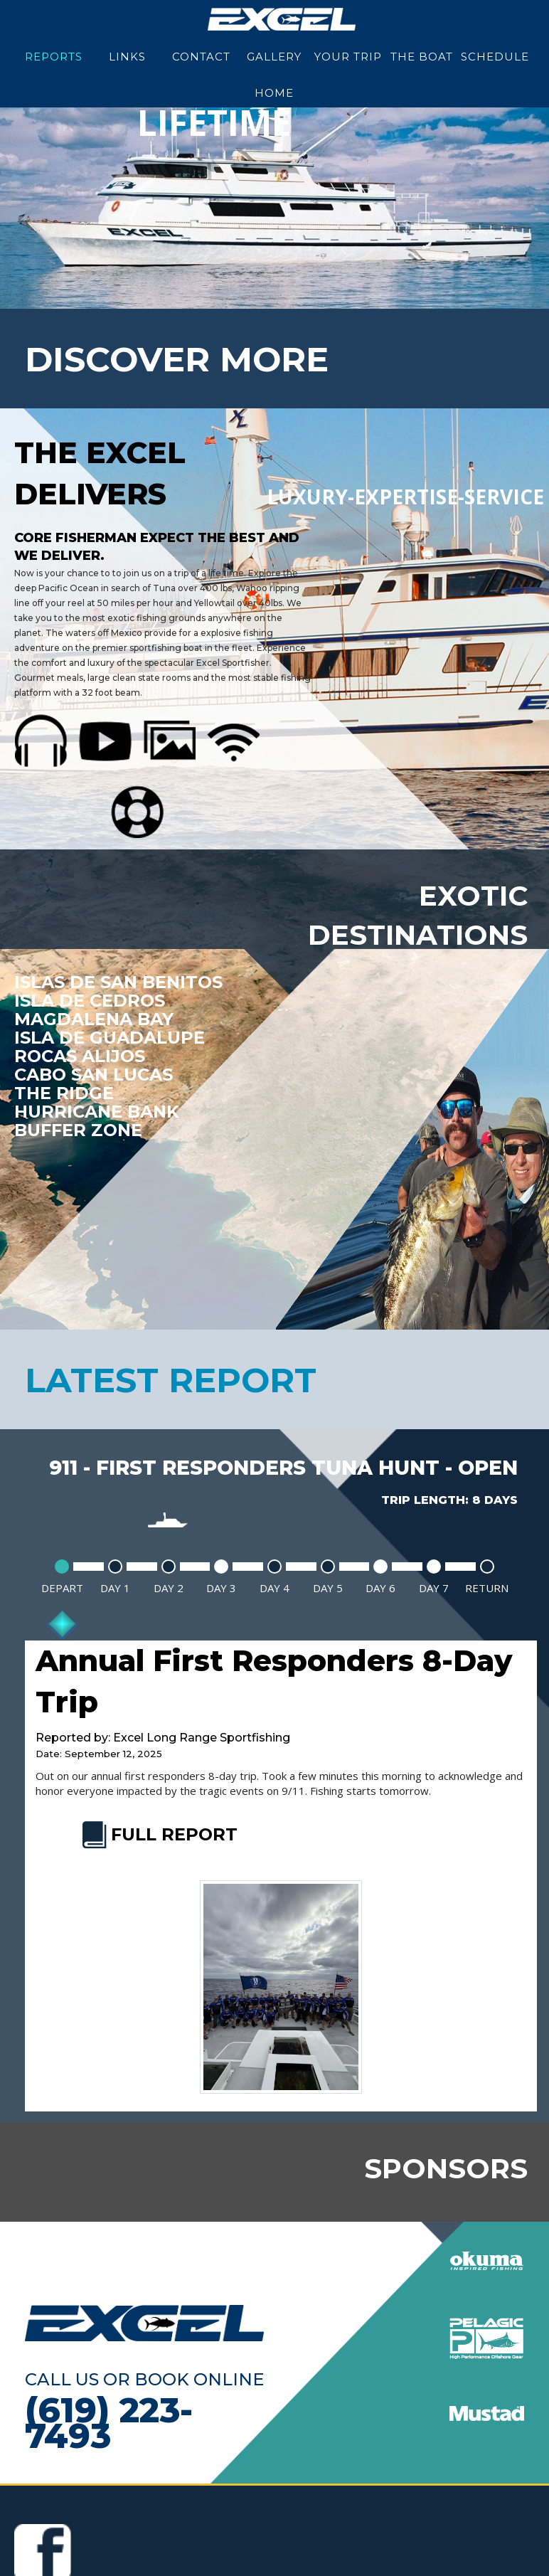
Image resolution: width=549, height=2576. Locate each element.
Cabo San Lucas (93, 1074)
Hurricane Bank (95, 1111)
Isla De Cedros (89, 1000)
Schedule (495, 56)
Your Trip (348, 56)
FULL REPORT (158, 1834)
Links (127, 56)
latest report (170, 1380)
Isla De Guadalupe (108, 1037)
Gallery (274, 56)
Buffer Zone (77, 1130)
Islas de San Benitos (118, 982)
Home (274, 93)
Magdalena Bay (93, 1019)
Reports (53, 56)
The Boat (421, 56)
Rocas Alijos (79, 1056)
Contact (201, 56)
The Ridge (63, 1093)
